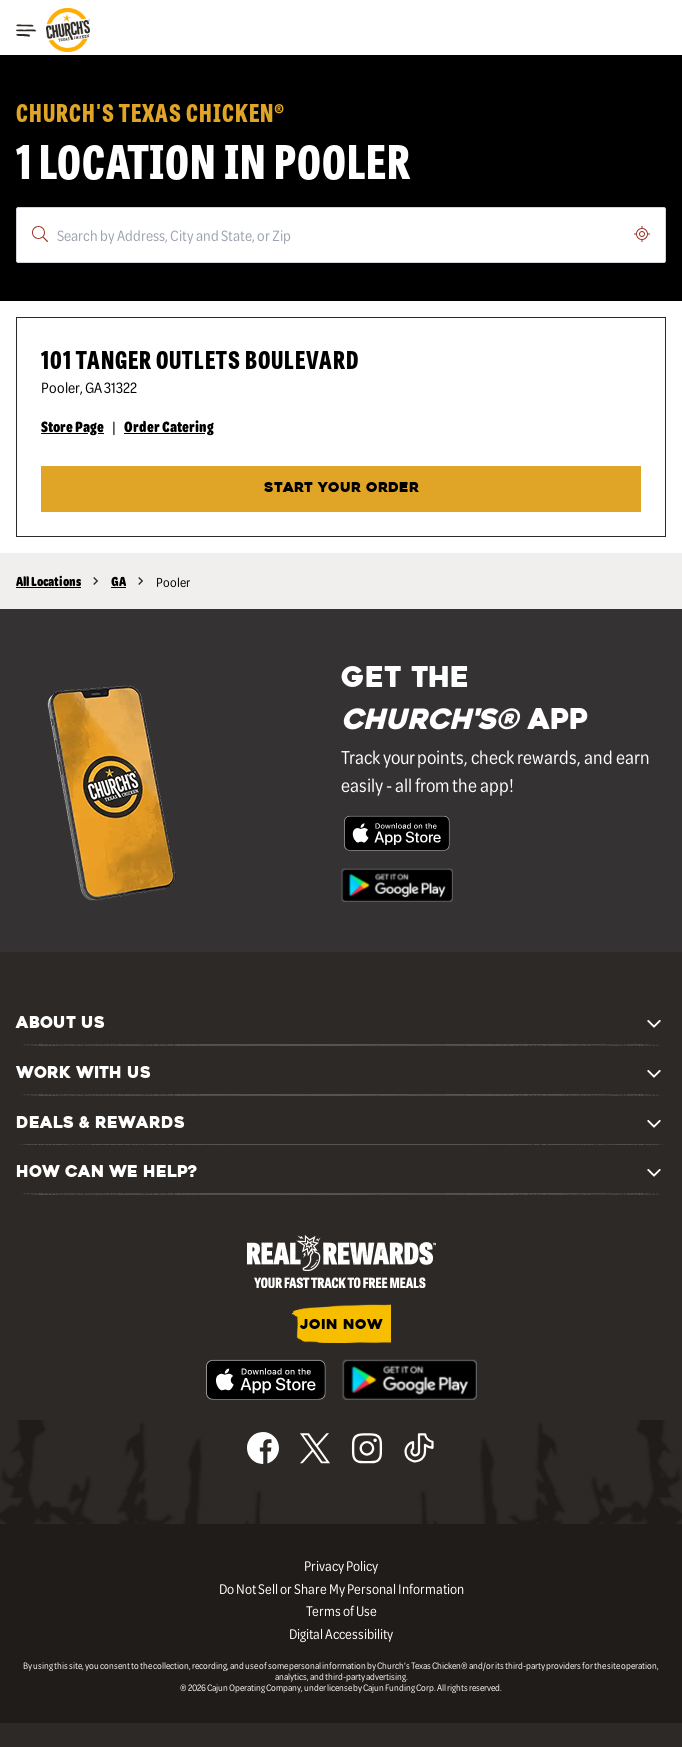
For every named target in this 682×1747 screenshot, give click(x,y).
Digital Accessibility (341, 1633)
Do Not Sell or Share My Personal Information (341, 1588)
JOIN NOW (341, 1325)
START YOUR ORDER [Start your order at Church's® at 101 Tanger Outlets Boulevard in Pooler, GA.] (341, 488)
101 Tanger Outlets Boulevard (200, 358)
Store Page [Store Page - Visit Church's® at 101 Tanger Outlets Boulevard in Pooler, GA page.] (72, 426)
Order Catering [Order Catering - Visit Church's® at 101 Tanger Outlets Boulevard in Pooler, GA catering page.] (169, 426)
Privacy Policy (341, 1565)
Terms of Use (341, 1610)
